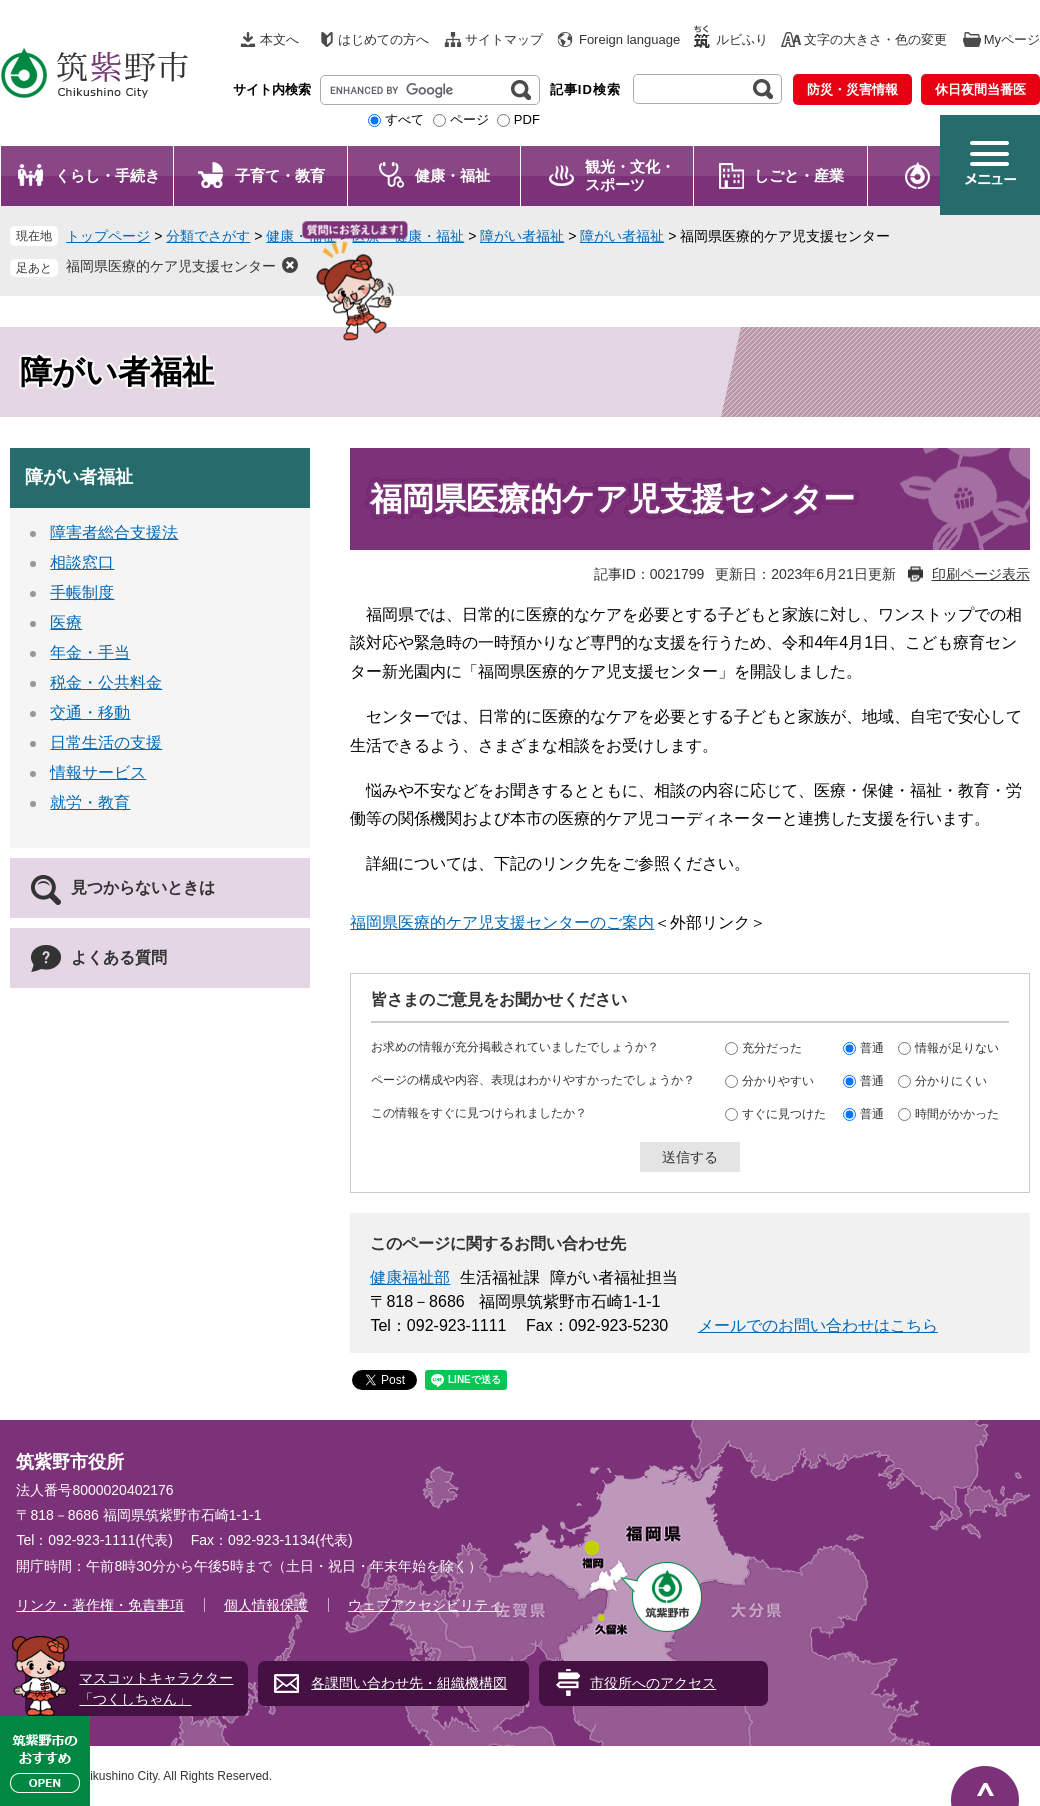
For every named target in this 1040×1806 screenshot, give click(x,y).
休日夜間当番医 (980, 89)
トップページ (108, 236)
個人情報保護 (266, 1605)
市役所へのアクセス (653, 1683)
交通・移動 (90, 712)
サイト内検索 (272, 89)
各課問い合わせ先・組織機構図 (409, 1683)
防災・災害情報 (852, 89)
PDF (527, 119)
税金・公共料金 (106, 682)
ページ (469, 119)
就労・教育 (90, 802)
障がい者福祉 (522, 236)
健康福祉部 (410, 1277)
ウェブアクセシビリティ (425, 1605)
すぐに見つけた (784, 1114)
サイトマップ (504, 39)
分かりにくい (951, 1081)
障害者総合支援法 (114, 532)
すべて (404, 119)
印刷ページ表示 (981, 574)
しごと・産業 (799, 175)
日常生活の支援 (106, 742)
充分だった (772, 1048)
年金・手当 (90, 652)
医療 (66, 622)
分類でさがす (208, 236)
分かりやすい (778, 1081)
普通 (872, 1048)
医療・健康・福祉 (408, 236)
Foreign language (629, 39)
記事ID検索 (585, 89)
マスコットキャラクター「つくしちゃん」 (156, 1688)
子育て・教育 (280, 175)
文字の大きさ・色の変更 (875, 39)
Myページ (1012, 39)
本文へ (279, 39)
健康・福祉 (452, 175)
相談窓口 (82, 562)
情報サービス (98, 772)
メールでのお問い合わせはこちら (818, 1325)
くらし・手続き (107, 175)
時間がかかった (957, 1114)
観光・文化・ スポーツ (630, 175)
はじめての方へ (383, 39)
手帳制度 (82, 592)
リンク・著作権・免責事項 (100, 1605)
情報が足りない (957, 1048)
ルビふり (742, 39)
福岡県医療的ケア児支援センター (171, 266)
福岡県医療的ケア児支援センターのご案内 (502, 922)
